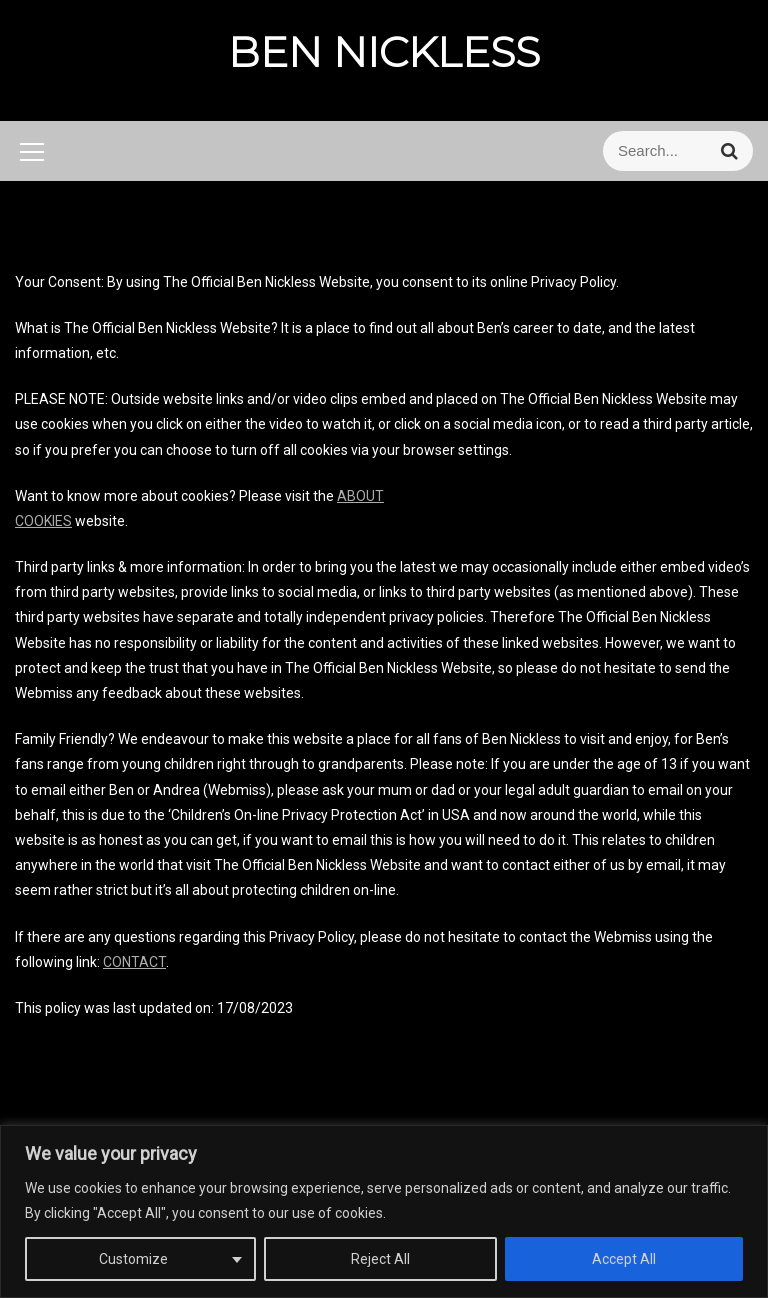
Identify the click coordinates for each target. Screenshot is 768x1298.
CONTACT (134, 962)
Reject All (380, 1259)
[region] (384, 1211)
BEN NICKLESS (384, 52)
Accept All (624, 1259)
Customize (133, 1259)
